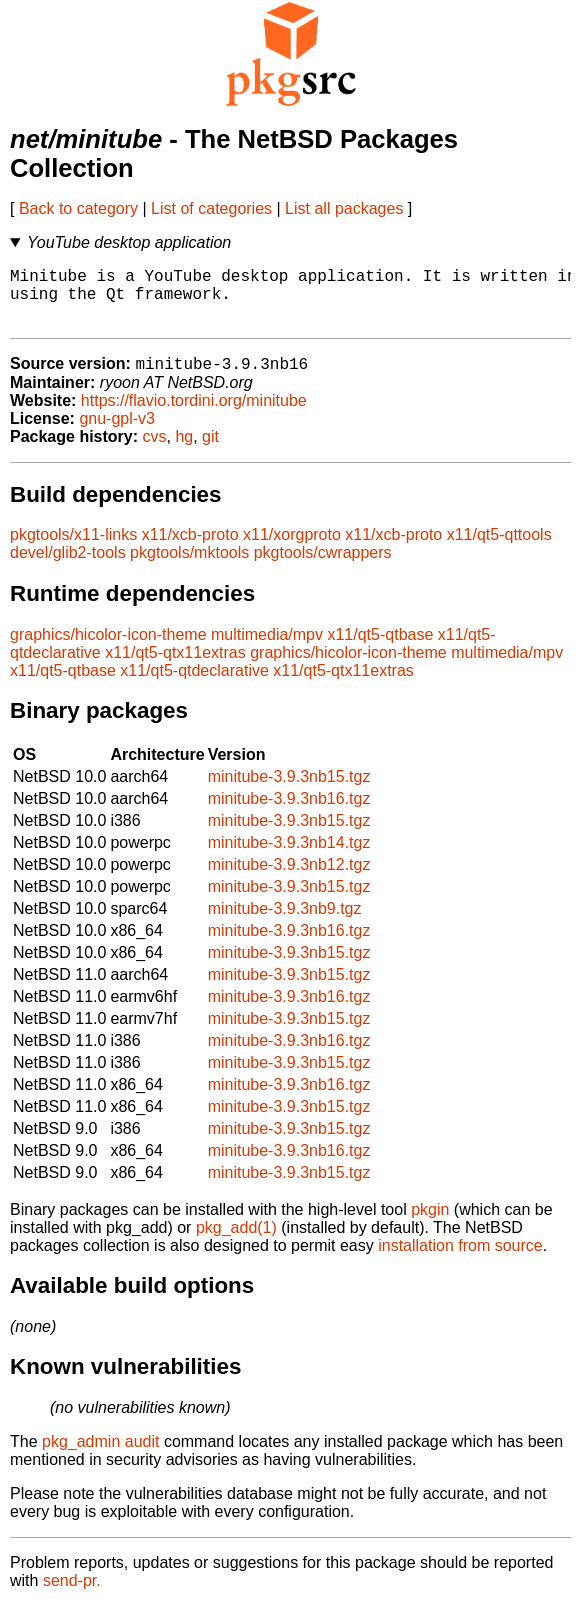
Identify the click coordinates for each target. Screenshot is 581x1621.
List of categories (211, 208)
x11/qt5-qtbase (380, 649)
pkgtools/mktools (189, 567)
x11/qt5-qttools (499, 549)
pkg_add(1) (236, 1242)
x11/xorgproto (292, 549)
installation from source (460, 1260)
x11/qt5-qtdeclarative (194, 685)
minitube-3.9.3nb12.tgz (289, 879)
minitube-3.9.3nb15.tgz (289, 791)
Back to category (78, 208)
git (210, 451)
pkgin (430, 1224)
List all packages (344, 208)
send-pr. (72, 1595)
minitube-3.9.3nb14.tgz (289, 857)
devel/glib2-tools (68, 567)
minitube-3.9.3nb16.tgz (289, 813)
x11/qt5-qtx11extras (175, 667)
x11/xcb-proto (190, 549)
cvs (155, 451)
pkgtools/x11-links (73, 549)
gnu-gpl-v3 (117, 433)
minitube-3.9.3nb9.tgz (285, 923)
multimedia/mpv (267, 649)
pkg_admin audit (100, 1456)
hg (184, 451)
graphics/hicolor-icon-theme (108, 649)
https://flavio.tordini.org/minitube (194, 415)
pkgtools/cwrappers (323, 567)
